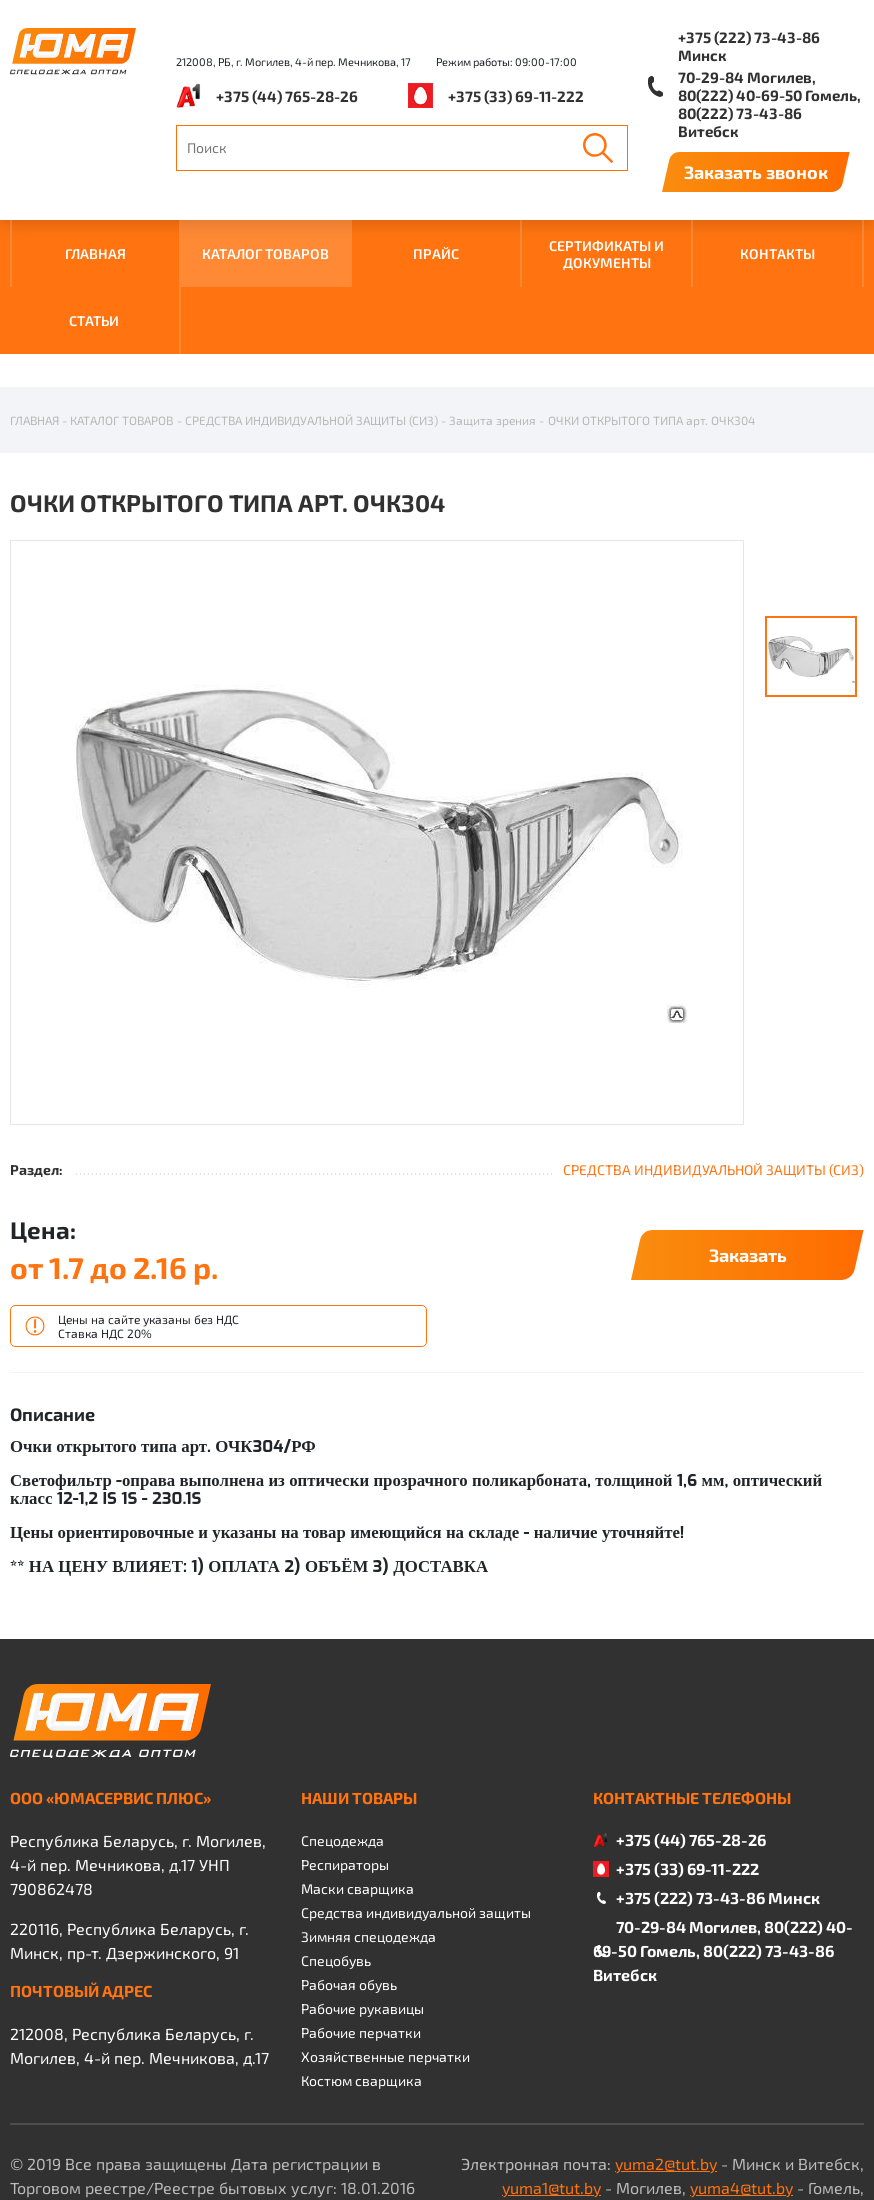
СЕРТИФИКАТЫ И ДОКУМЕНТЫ (606, 254)
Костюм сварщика (361, 1981)
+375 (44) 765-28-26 (287, 96)
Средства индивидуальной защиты (416, 1813)
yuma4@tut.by (741, 2088)
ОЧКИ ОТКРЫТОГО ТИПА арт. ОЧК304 (651, 321)
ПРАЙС (436, 253)
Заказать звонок (756, 172)
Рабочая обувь (349, 1885)
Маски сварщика (357, 1789)
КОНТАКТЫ (777, 253)
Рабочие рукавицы (362, 1909)
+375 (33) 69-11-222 (516, 96)
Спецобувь (336, 1861)
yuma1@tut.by (551, 2088)
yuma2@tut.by (666, 2064)
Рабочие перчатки (361, 1933)
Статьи (94, 320)
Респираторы (345, 1765)
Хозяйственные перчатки (385, 1957)
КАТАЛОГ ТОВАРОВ (265, 253)
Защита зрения (492, 321)
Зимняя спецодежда (368, 1837)
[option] (377, 734)
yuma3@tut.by (633, 2112)
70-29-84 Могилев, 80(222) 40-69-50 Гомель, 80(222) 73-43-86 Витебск (769, 104)
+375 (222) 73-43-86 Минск (749, 46)
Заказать (748, 1156)
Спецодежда (342, 1741)
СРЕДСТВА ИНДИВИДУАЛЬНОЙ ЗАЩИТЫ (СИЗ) (311, 321)
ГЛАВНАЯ (95, 253)
